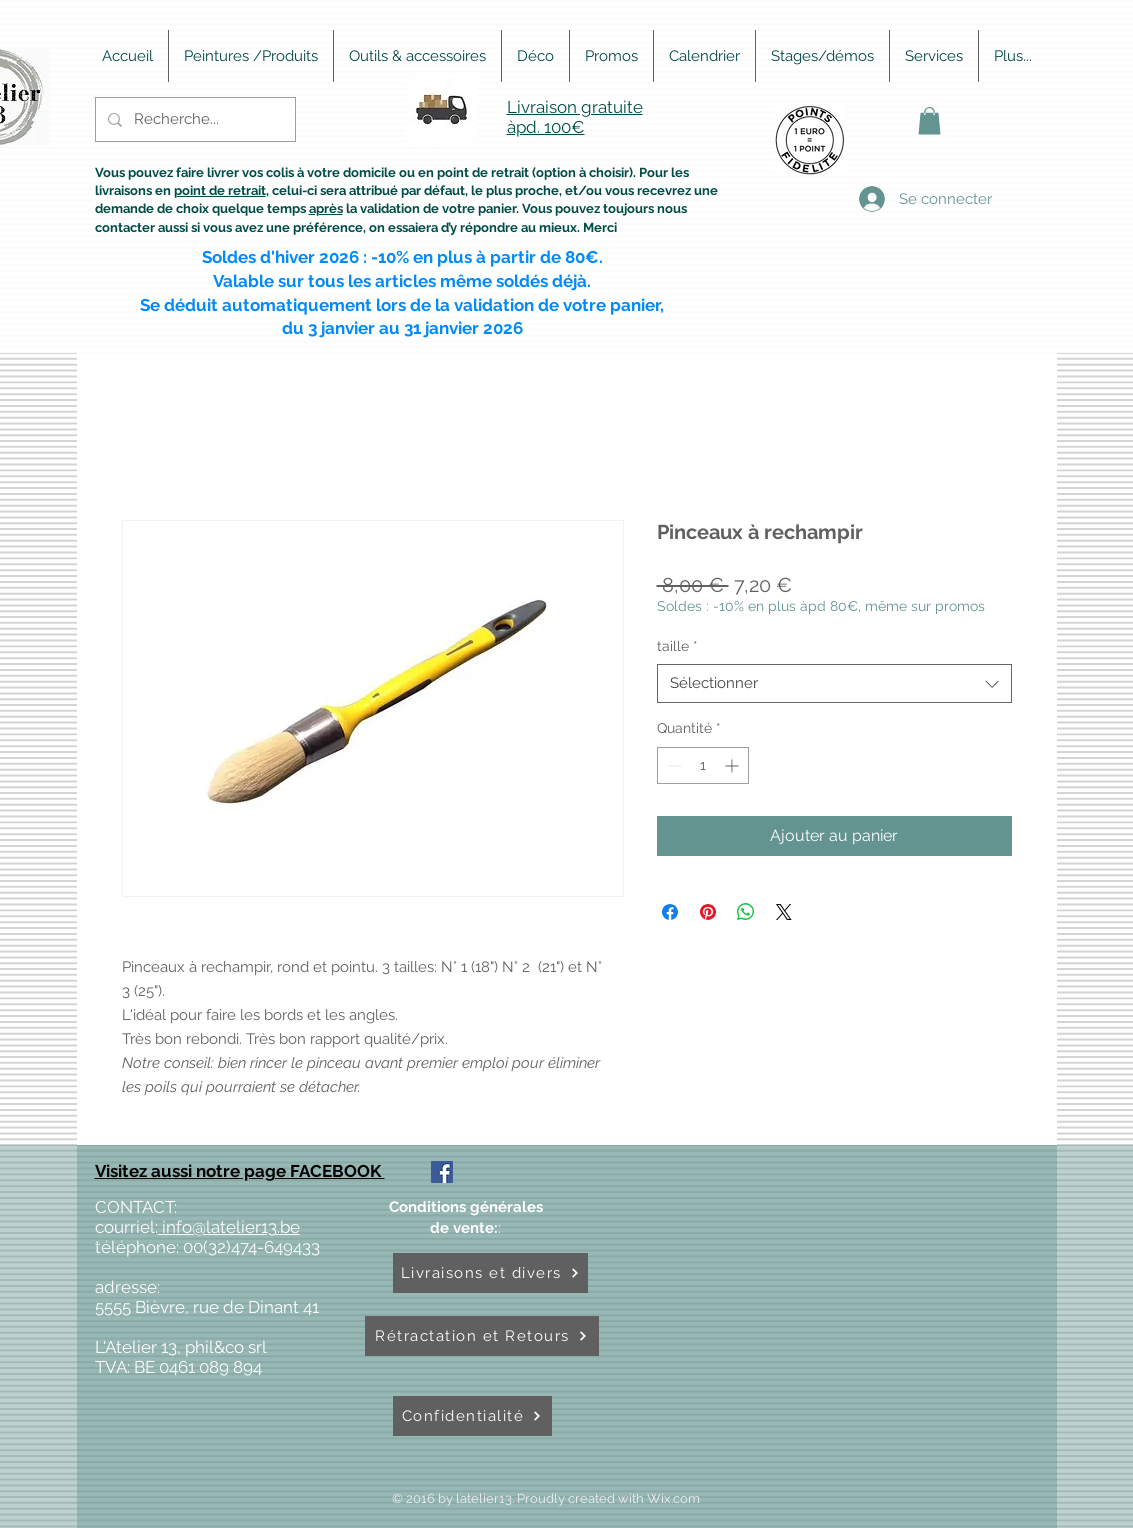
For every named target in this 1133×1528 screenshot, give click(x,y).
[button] (929, 120)
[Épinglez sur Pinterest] (708, 912)
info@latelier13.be (229, 1227)
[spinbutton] (703, 765)
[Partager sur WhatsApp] (746, 912)
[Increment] (733, 765)
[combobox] (834, 683)
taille (677, 646)
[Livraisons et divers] (490, 1273)
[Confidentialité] (472, 1416)
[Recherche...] (193, 119)
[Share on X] (784, 912)
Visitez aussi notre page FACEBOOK (240, 1171)
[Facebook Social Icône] (442, 1172)
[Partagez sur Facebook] (670, 912)
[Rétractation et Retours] (482, 1336)
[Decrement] (672, 765)
